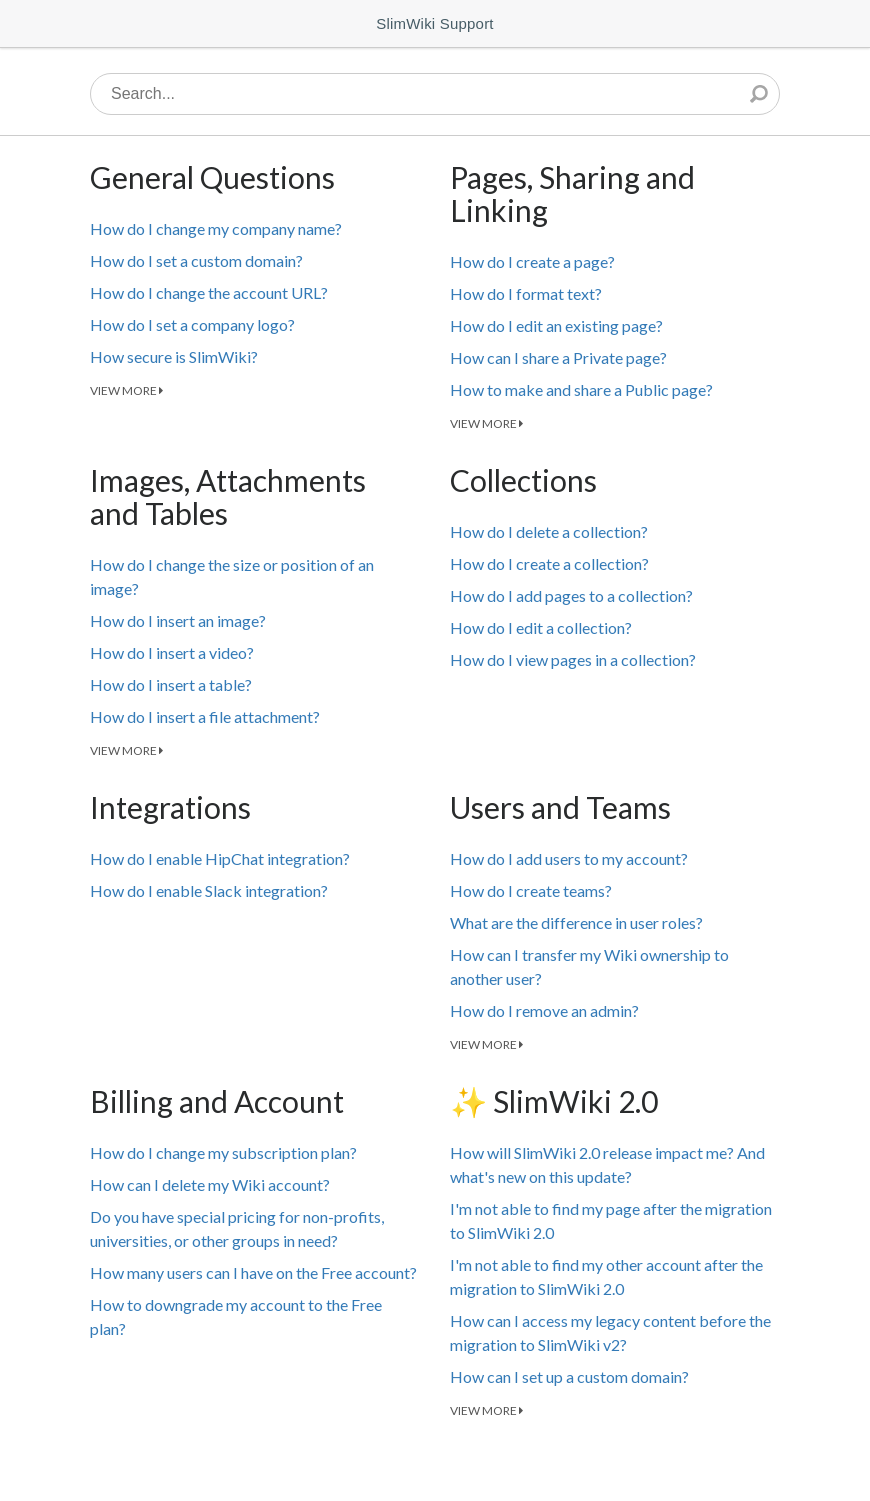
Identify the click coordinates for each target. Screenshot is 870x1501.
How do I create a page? (532, 261)
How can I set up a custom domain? (569, 1376)
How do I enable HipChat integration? (220, 858)
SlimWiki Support (434, 23)
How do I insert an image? (178, 620)
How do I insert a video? (172, 652)
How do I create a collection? (549, 563)
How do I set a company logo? (192, 324)
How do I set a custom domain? (196, 260)
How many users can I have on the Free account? (253, 1272)
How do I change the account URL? (209, 292)
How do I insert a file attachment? (205, 716)
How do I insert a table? (171, 684)
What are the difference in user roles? (576, 922)
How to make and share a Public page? (581, 389)
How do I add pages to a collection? (571, 595)
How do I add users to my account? (569, 858)
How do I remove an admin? (544, 1010)
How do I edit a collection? (541, 627)
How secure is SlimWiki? (174, 356)
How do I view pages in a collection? (573, 659)
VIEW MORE (126, 390)
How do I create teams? (531, 890)
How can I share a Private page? (558, 357)
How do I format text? (526, 293)
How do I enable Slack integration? (209, 890)
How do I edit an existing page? (556, 325)
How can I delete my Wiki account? (210, 1184)
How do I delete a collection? (549, 531)
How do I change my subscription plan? (223, 1152)
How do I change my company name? (216, 228)
